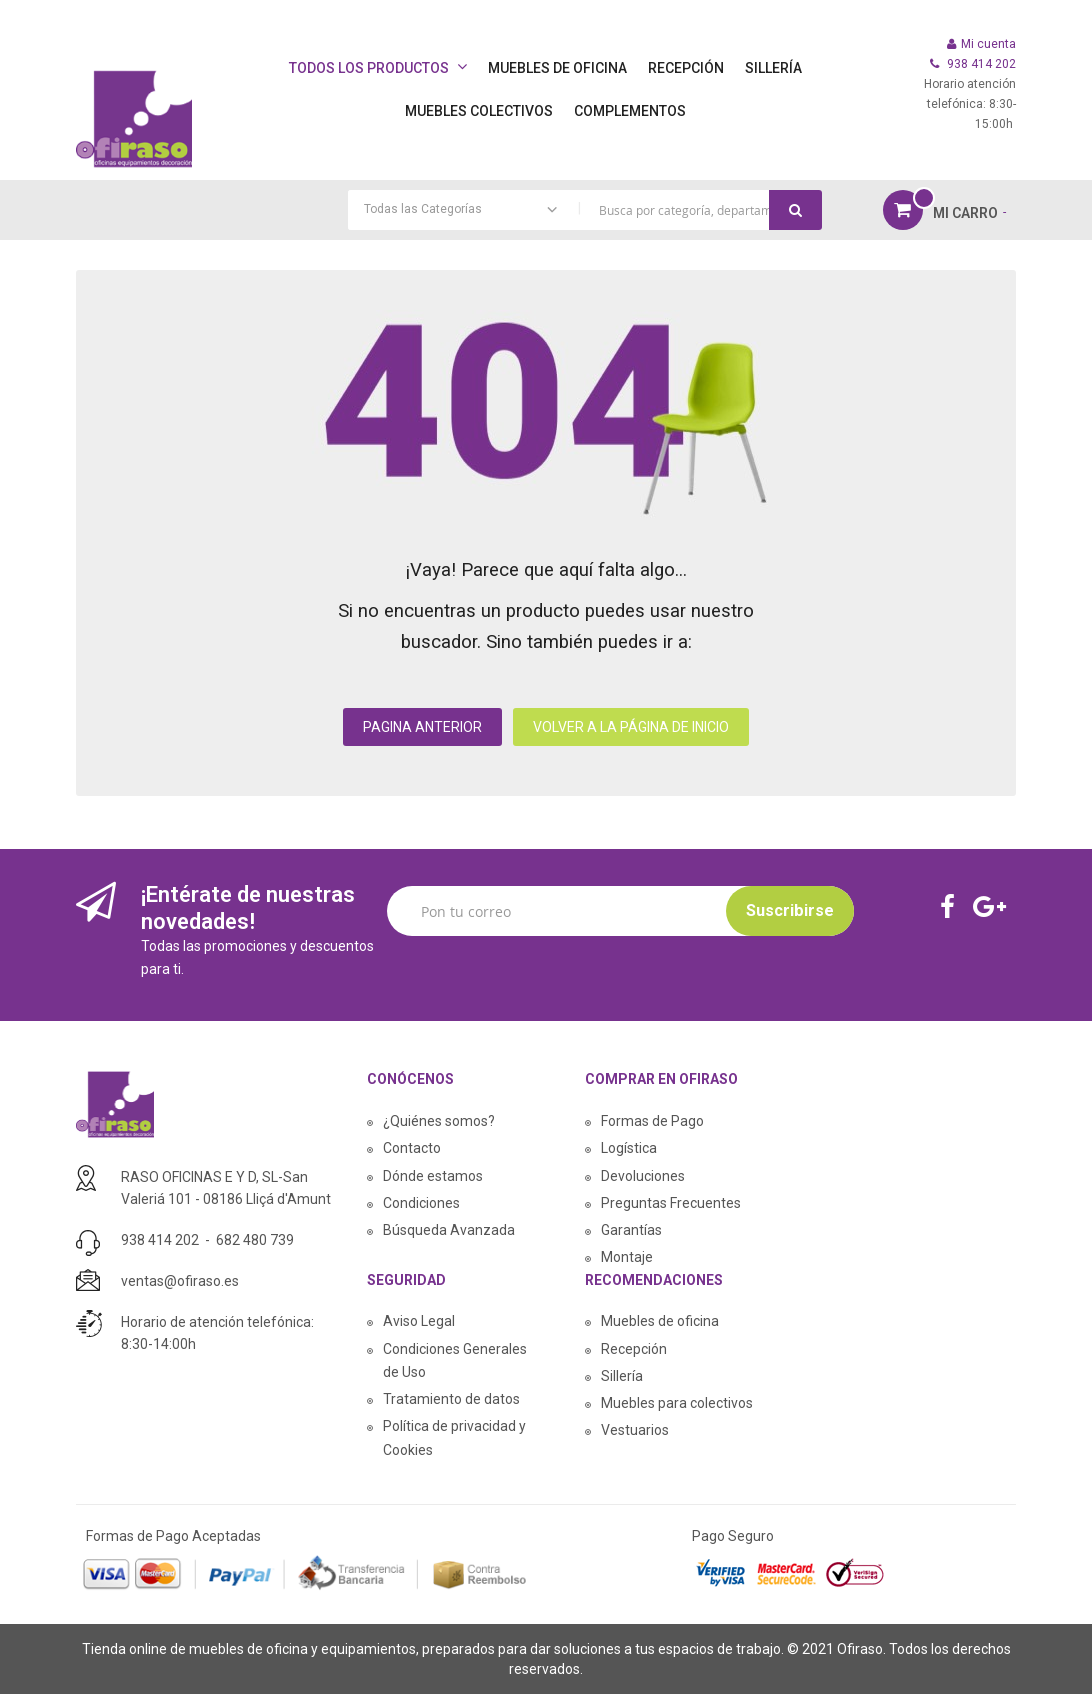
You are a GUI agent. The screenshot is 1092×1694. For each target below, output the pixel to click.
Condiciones (421, 1203)
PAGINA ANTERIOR (422, 727)
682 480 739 (255, 1240)
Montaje (627, 1257)
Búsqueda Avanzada (449, 1230)
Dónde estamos (433, 1176)
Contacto (412, 1148)
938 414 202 (160, 1240)
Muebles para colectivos (677, 1403)
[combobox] (585, 210)
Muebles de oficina (660, 1321)
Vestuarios (635, 1430)
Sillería (622, 1376)
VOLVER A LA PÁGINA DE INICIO (631, 727)
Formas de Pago (652, 1121)
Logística (629, 1148)
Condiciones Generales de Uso (455, 1360)
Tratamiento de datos (451, 1399)
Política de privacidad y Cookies (454, 1437)
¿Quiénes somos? (439, 1121)
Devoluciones (643, 1176)
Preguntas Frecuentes (671, 1203)
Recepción (634, 1349)
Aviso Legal (419, 1321)
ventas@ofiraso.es (180, 1281)
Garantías (631, 1230)
